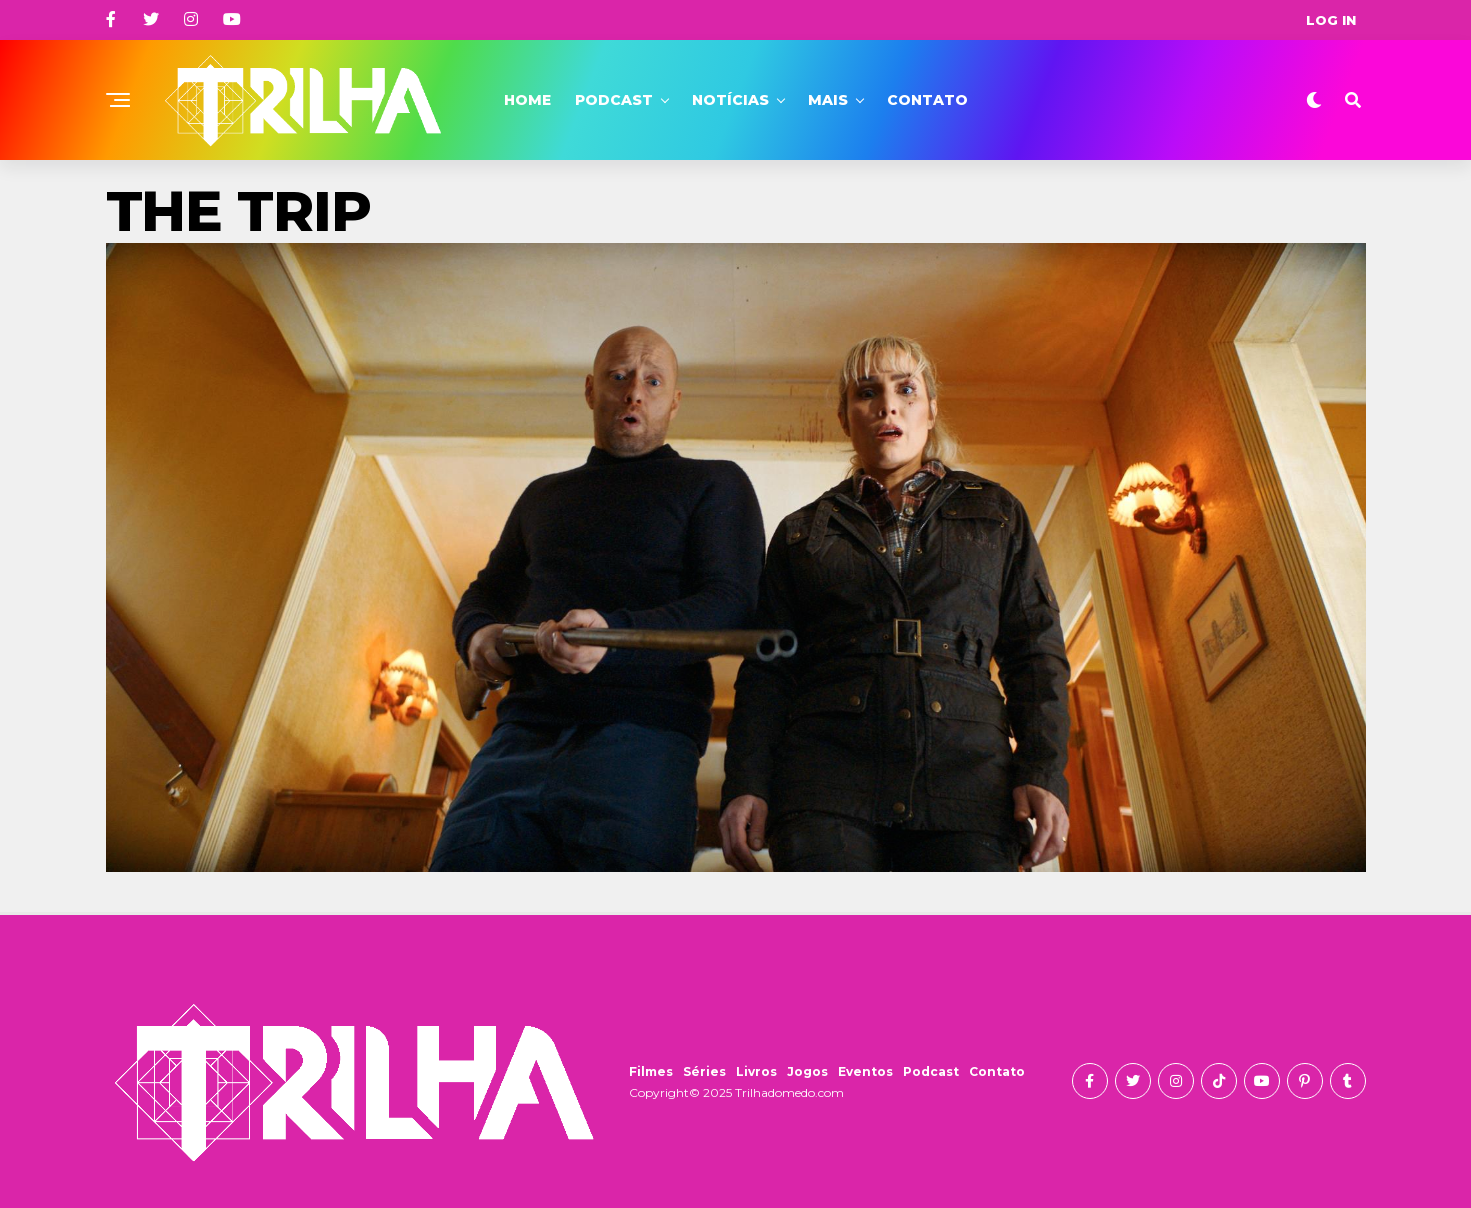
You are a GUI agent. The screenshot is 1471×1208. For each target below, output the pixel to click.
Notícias (730, 100)
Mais (828, 100)
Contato (927, 100)
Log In (1331, 20)
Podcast (614, 100)
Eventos (865, 1071)
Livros (756, 1071)
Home (527, 100)
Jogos (807, 1071)
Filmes (651, 1071)
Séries (704, 1071)
